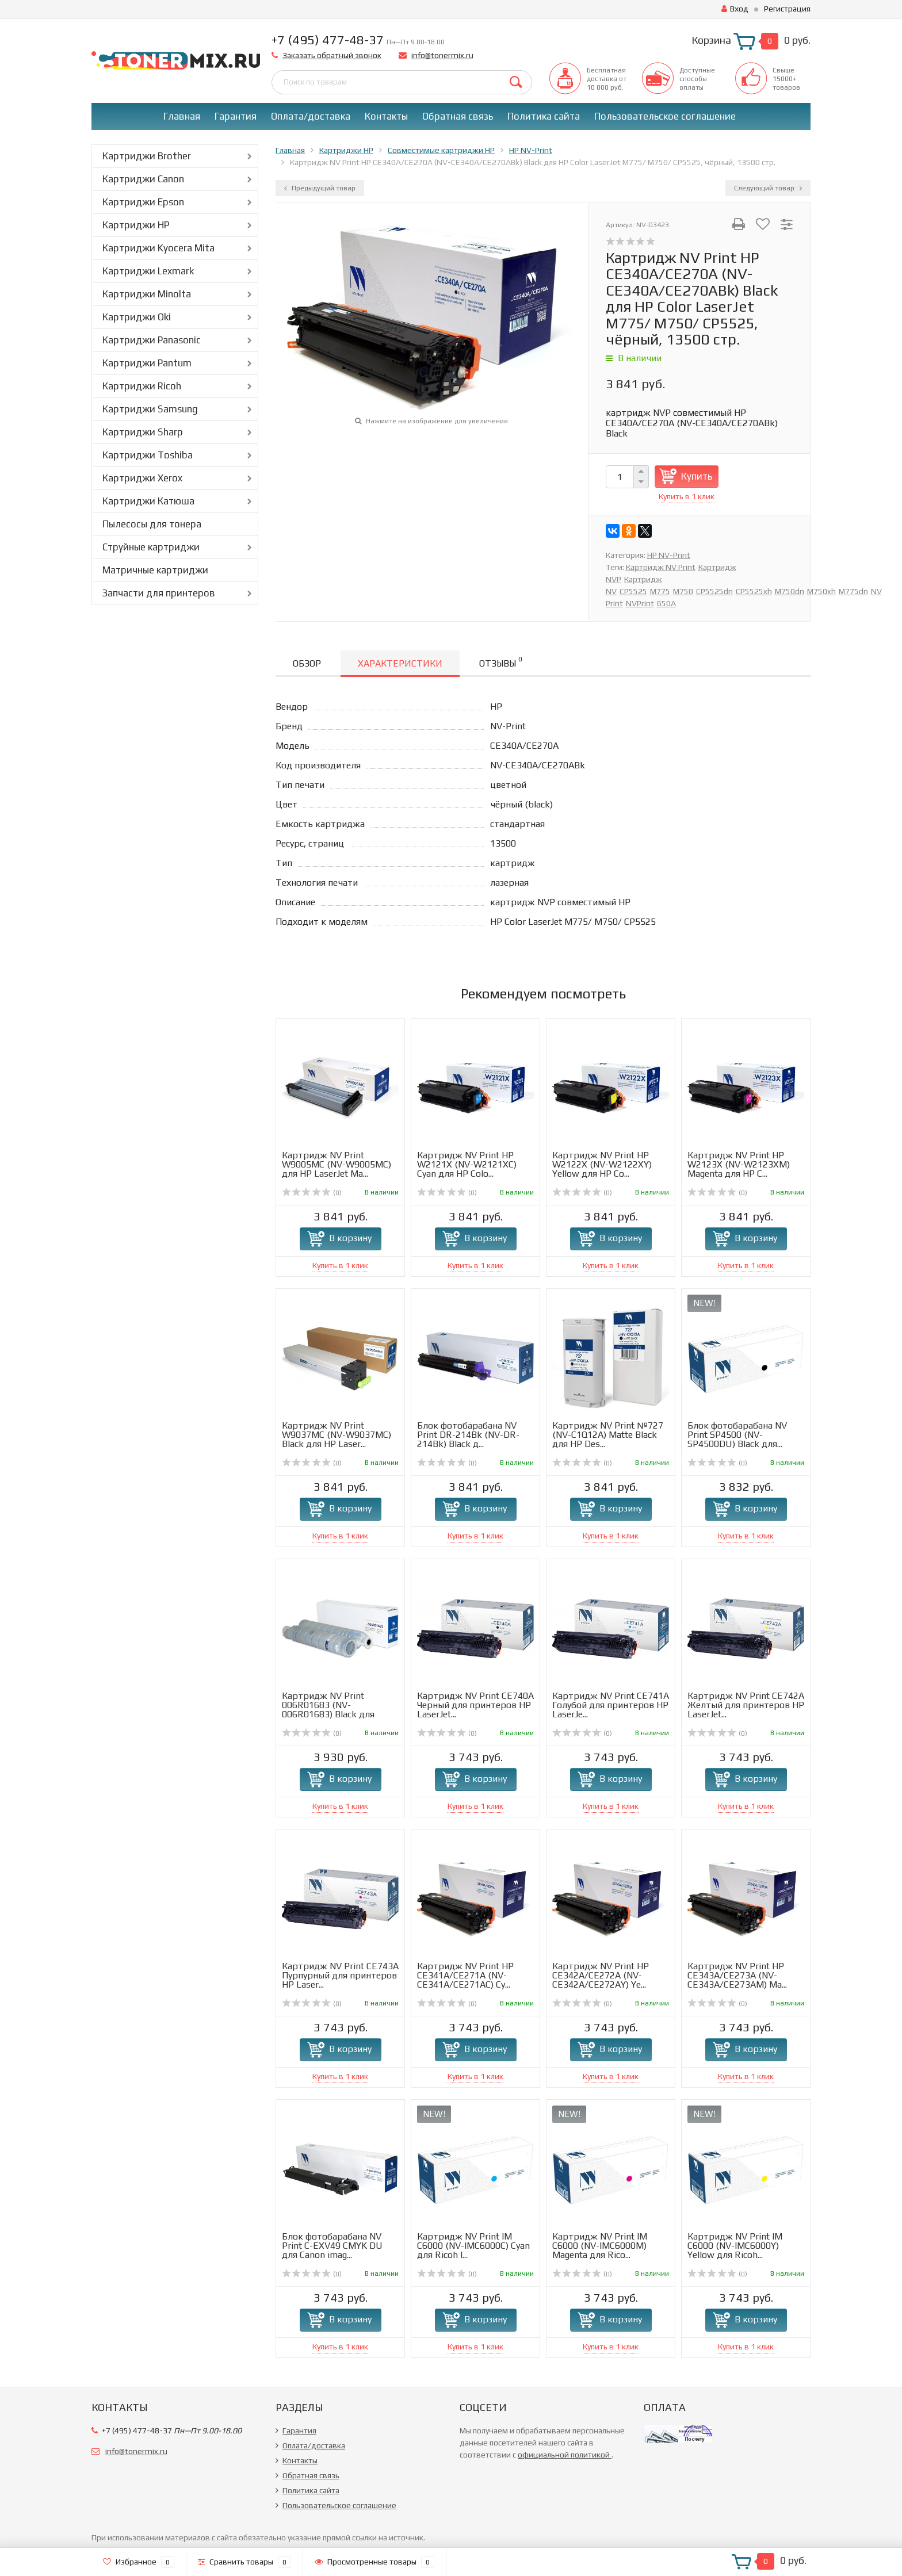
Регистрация (787, 8)
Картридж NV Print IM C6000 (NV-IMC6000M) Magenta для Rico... (599, 2245)
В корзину (350, 1238)
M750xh (821, 591)
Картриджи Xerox (142, 478)
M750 (683, 591)
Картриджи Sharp (142, 432)
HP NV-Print (668, 555)
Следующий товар (768, 188)
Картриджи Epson (143, 202)
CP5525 (633, 591)
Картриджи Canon (143, 179)
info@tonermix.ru (442, 55)
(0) (312, 1193)
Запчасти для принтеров (158, 593)
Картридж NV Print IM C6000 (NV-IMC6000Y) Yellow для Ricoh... (734, 2245)
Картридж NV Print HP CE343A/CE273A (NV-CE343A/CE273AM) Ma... (737, 1975)
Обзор (307, 663)
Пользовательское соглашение (665, 116)
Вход (734, 8)
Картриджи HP (135, 225)
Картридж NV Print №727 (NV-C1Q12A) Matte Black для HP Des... (607, 1434)
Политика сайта (543, 116)
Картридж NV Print (660, 567)
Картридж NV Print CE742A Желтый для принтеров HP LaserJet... (745, 1705)
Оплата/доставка (310, 116)
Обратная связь (457, 116)
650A (666, 603)
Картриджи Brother (146, 156)
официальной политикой (564, 2454)
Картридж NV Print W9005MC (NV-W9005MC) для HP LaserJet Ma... (336, 1164)
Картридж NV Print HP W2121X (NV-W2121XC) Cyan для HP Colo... (467, 1164)
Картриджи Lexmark (148, 271)
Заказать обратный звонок (331, 55)
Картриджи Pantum (147, 363)
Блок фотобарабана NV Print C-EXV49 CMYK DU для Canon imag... (332, 2245)
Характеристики (400, 663)
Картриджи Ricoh (141, 386)
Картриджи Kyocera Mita (158, 248)
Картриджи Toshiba (147, 455)
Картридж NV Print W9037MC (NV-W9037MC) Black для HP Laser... (336, 1434)
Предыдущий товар (320, 188)
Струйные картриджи (151, 547)
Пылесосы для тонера (151, 524)
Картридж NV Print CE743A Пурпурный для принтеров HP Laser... (340, 1975)
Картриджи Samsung (150, 409)
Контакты (386, 116)
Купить (696, 476)
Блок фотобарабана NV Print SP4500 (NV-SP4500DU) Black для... (737, 1434)
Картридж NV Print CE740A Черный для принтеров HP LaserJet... (475, 1705)
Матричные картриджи (155, 570)
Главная (181, 116)
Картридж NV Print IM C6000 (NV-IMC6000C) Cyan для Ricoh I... (473, 2245)
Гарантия (236, 116)
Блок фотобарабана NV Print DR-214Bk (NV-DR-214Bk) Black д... (468, 1434)
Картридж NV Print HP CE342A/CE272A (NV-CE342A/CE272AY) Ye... (600, 1975)
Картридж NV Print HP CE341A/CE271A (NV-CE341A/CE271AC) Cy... (465, 1975)
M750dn (789, 591)
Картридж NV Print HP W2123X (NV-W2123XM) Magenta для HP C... (738, 1164)
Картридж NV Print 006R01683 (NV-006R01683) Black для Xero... (328, 1709)
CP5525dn (714, 591)
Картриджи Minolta (146, 294)
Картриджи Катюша (148, 501)
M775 (660, 591)
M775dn (853, 591)
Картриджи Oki (136, 317)
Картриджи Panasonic (151, 340)
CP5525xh (754, 591)
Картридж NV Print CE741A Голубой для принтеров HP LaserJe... (610, 1705)
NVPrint (640, 603)
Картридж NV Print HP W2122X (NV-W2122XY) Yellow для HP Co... (602, 1164)
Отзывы (500, 661)
